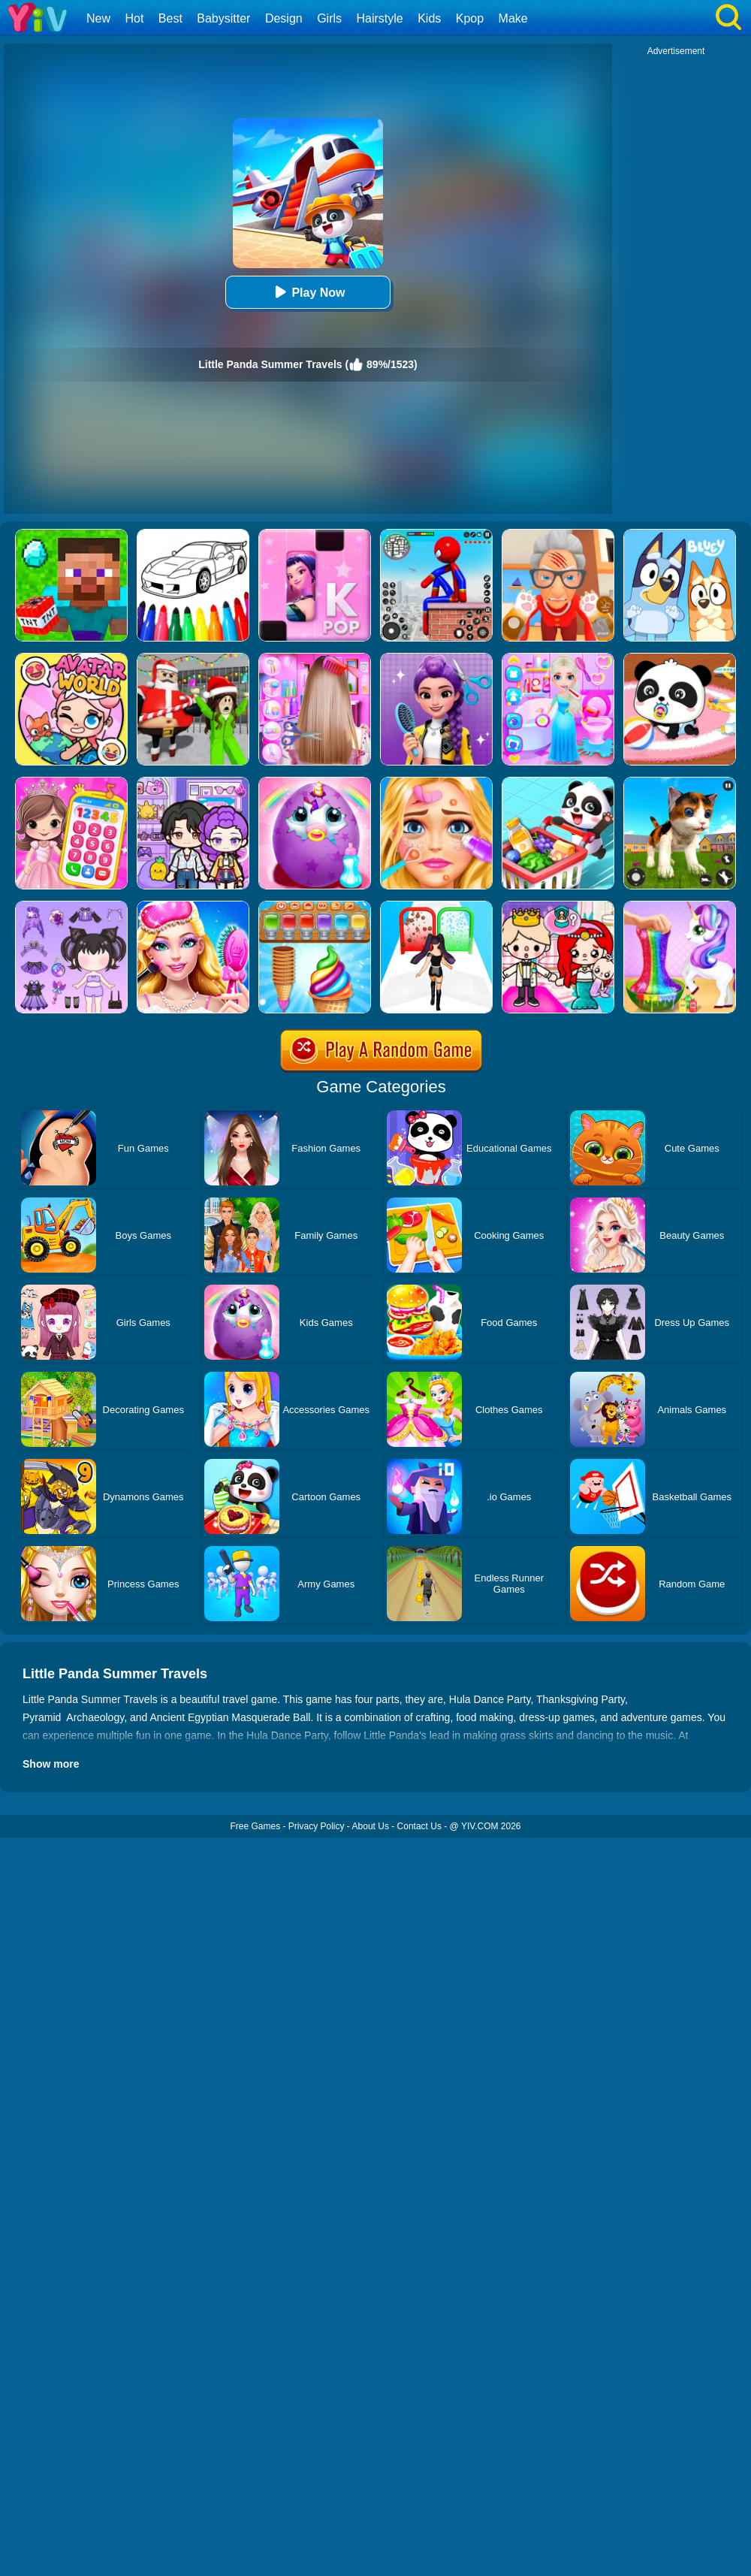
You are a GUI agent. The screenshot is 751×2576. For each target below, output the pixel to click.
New (98, 18)
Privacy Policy (316, 1826)
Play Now (307, 291)
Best (170, 18)
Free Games (255, 1826)
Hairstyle (380, 18)
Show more (51, 1764)
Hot (134, 18)
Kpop (470, 18)
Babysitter (223, 18)
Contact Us (419, 1826)
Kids (429, 18)
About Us (370, 1826)
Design (284, 18)
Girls (329, 18)
